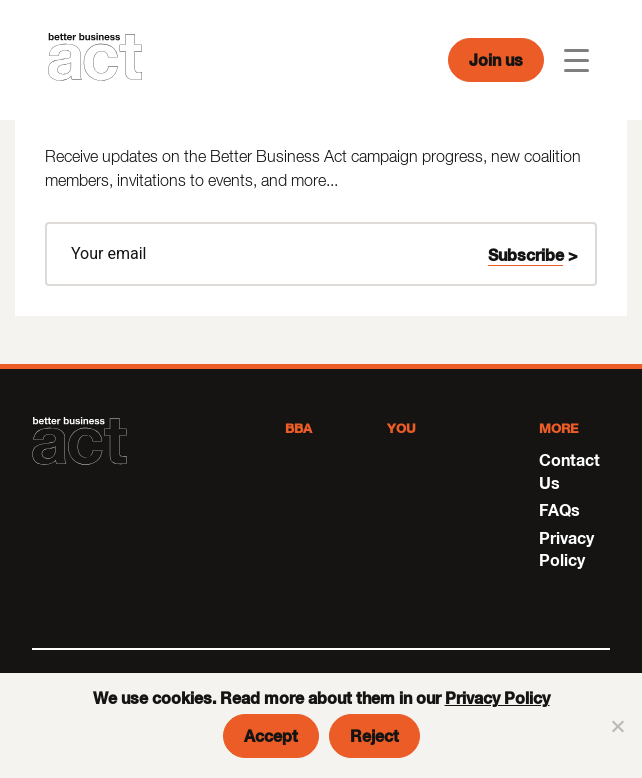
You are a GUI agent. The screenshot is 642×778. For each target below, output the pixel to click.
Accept (271, 735)
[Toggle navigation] (576, 60)
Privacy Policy (497, 697)
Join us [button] (496, 59)
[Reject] (617, 726)
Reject (374, 735)
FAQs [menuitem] (559, 509)
